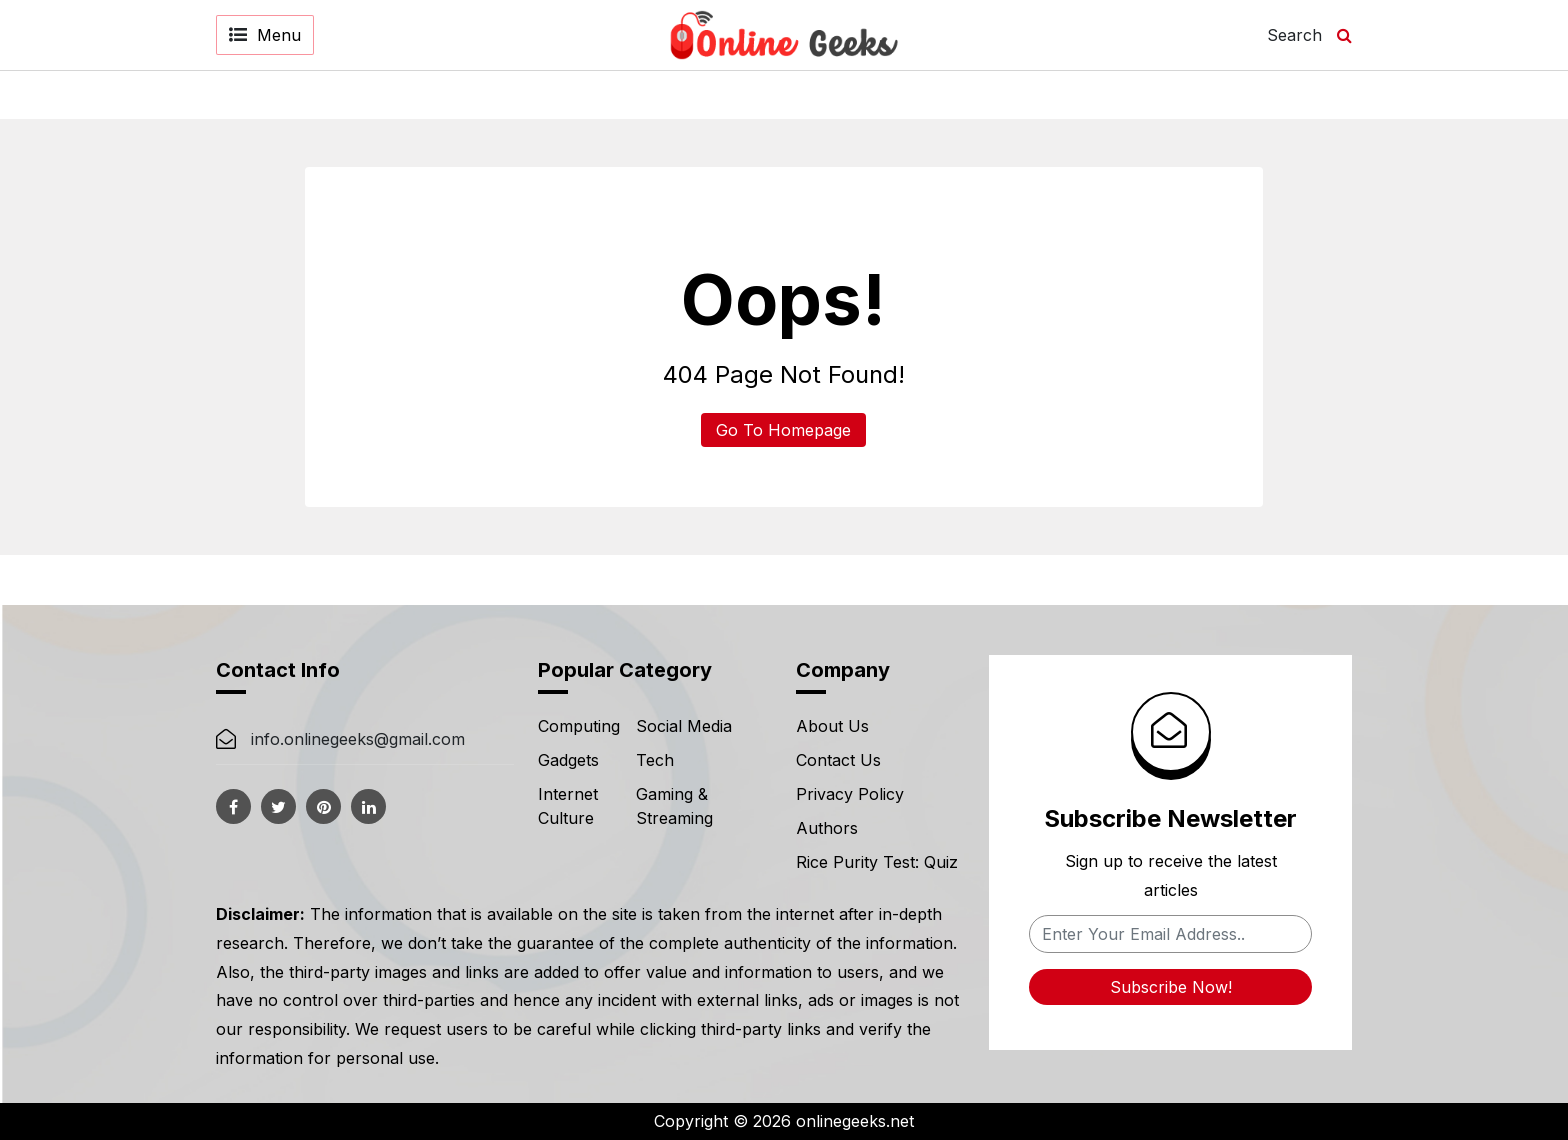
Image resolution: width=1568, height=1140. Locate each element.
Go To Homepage (783, 430)
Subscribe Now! (1171, 987)
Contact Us (838, 760)
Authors (827, 828)
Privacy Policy (850, 794)
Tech (655, 760)
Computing (579, 726)
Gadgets (568, 760)
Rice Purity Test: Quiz (877, 862)
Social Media (684, 726)
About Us (832, 726)
